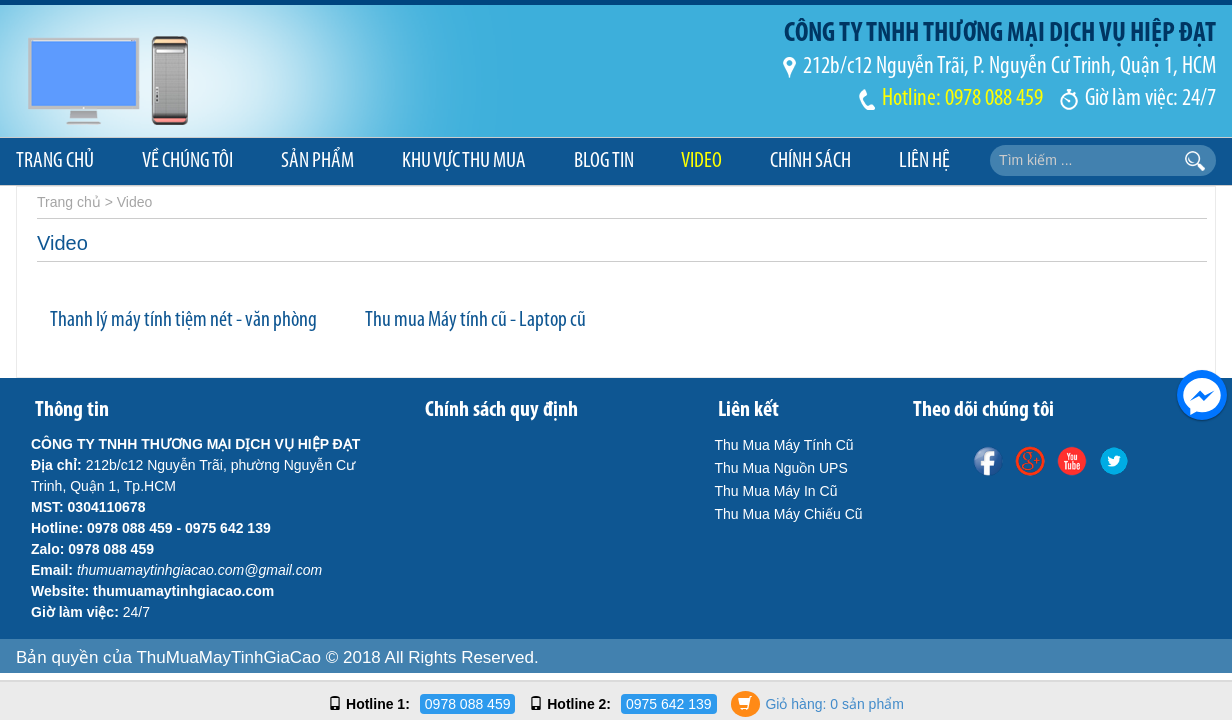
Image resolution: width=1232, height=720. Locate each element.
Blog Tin (604, 161)
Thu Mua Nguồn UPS (781, 468)
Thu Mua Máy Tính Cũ (784, 445)
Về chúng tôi (187, 161)
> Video (129, 202)
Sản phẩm (317, 161)
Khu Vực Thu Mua (464, 161)
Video (701, 161)
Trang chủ (55, 161)
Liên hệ (924, 161)
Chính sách (810, 161)
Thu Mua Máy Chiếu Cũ (789, 514)
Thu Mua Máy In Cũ (776, 491)
